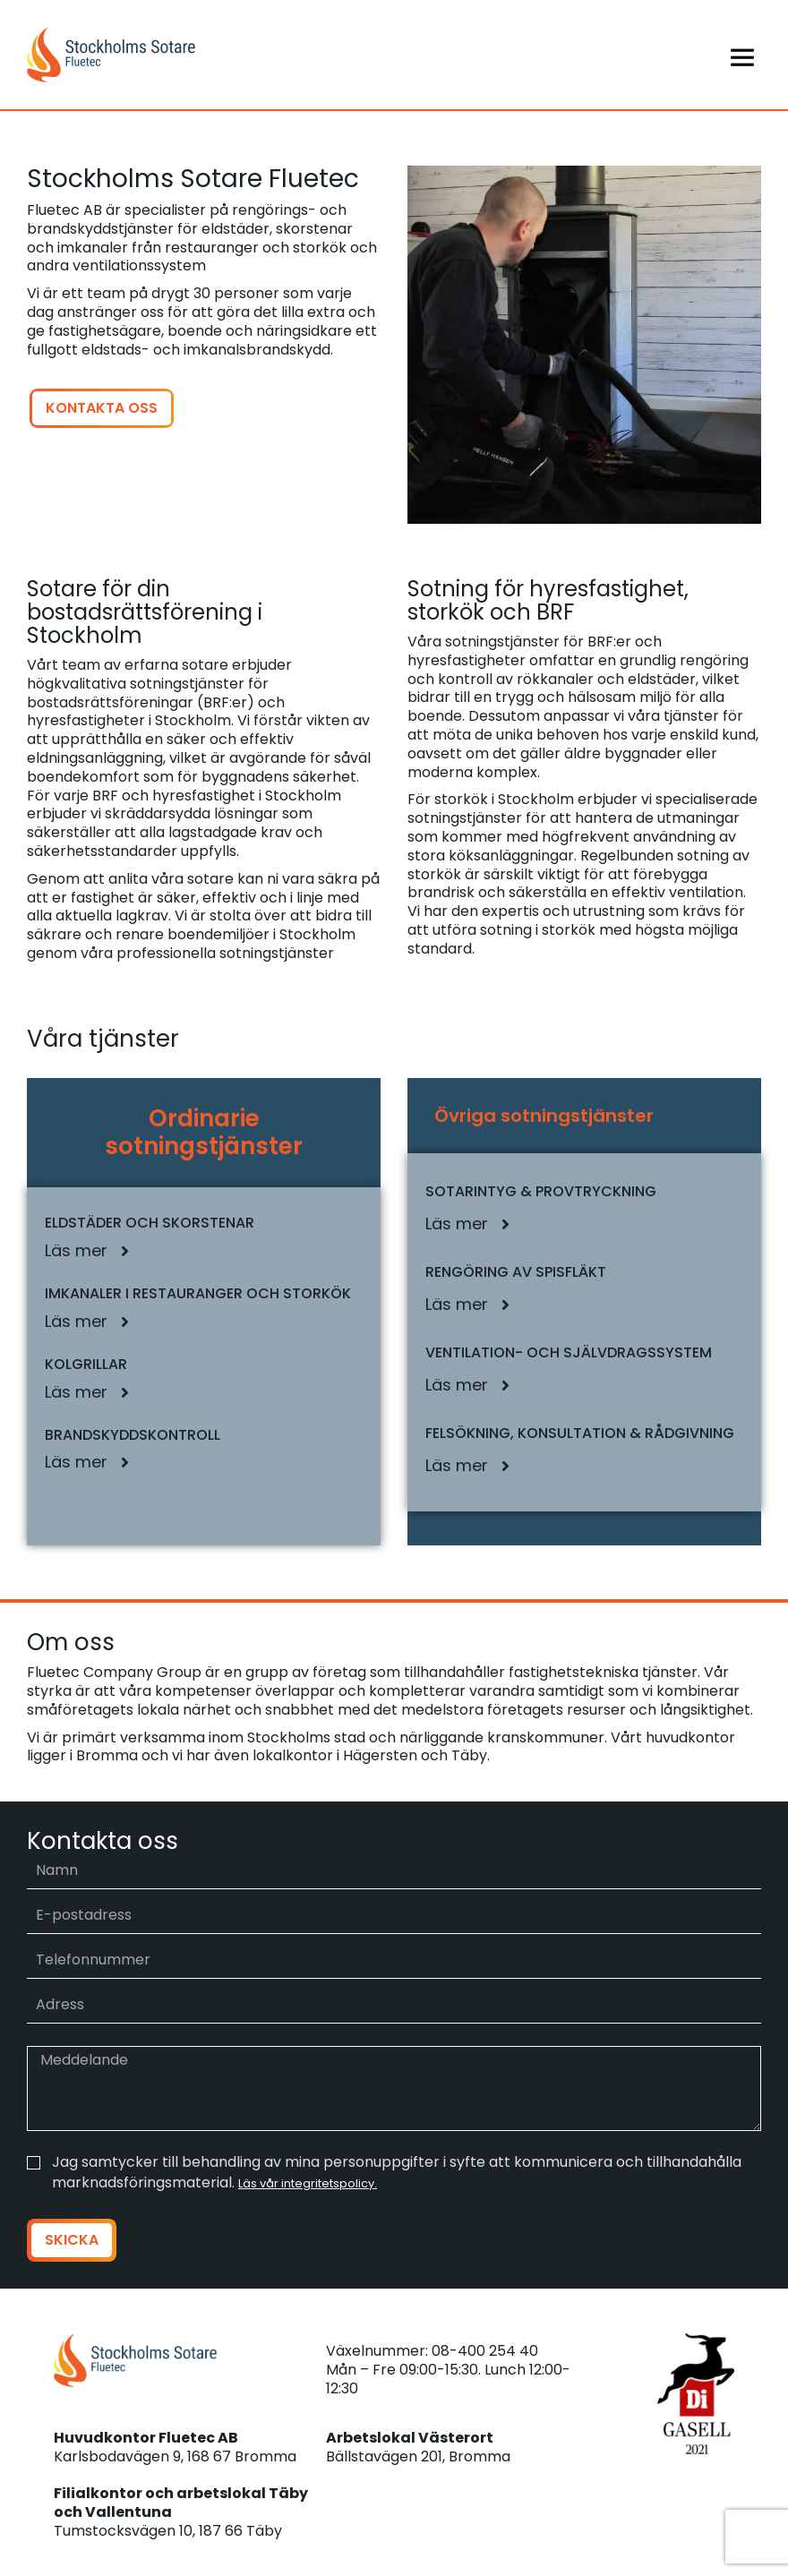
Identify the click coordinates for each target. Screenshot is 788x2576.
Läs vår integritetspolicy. (307, 2183)
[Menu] (577, 54)
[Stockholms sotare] (210, 54)
